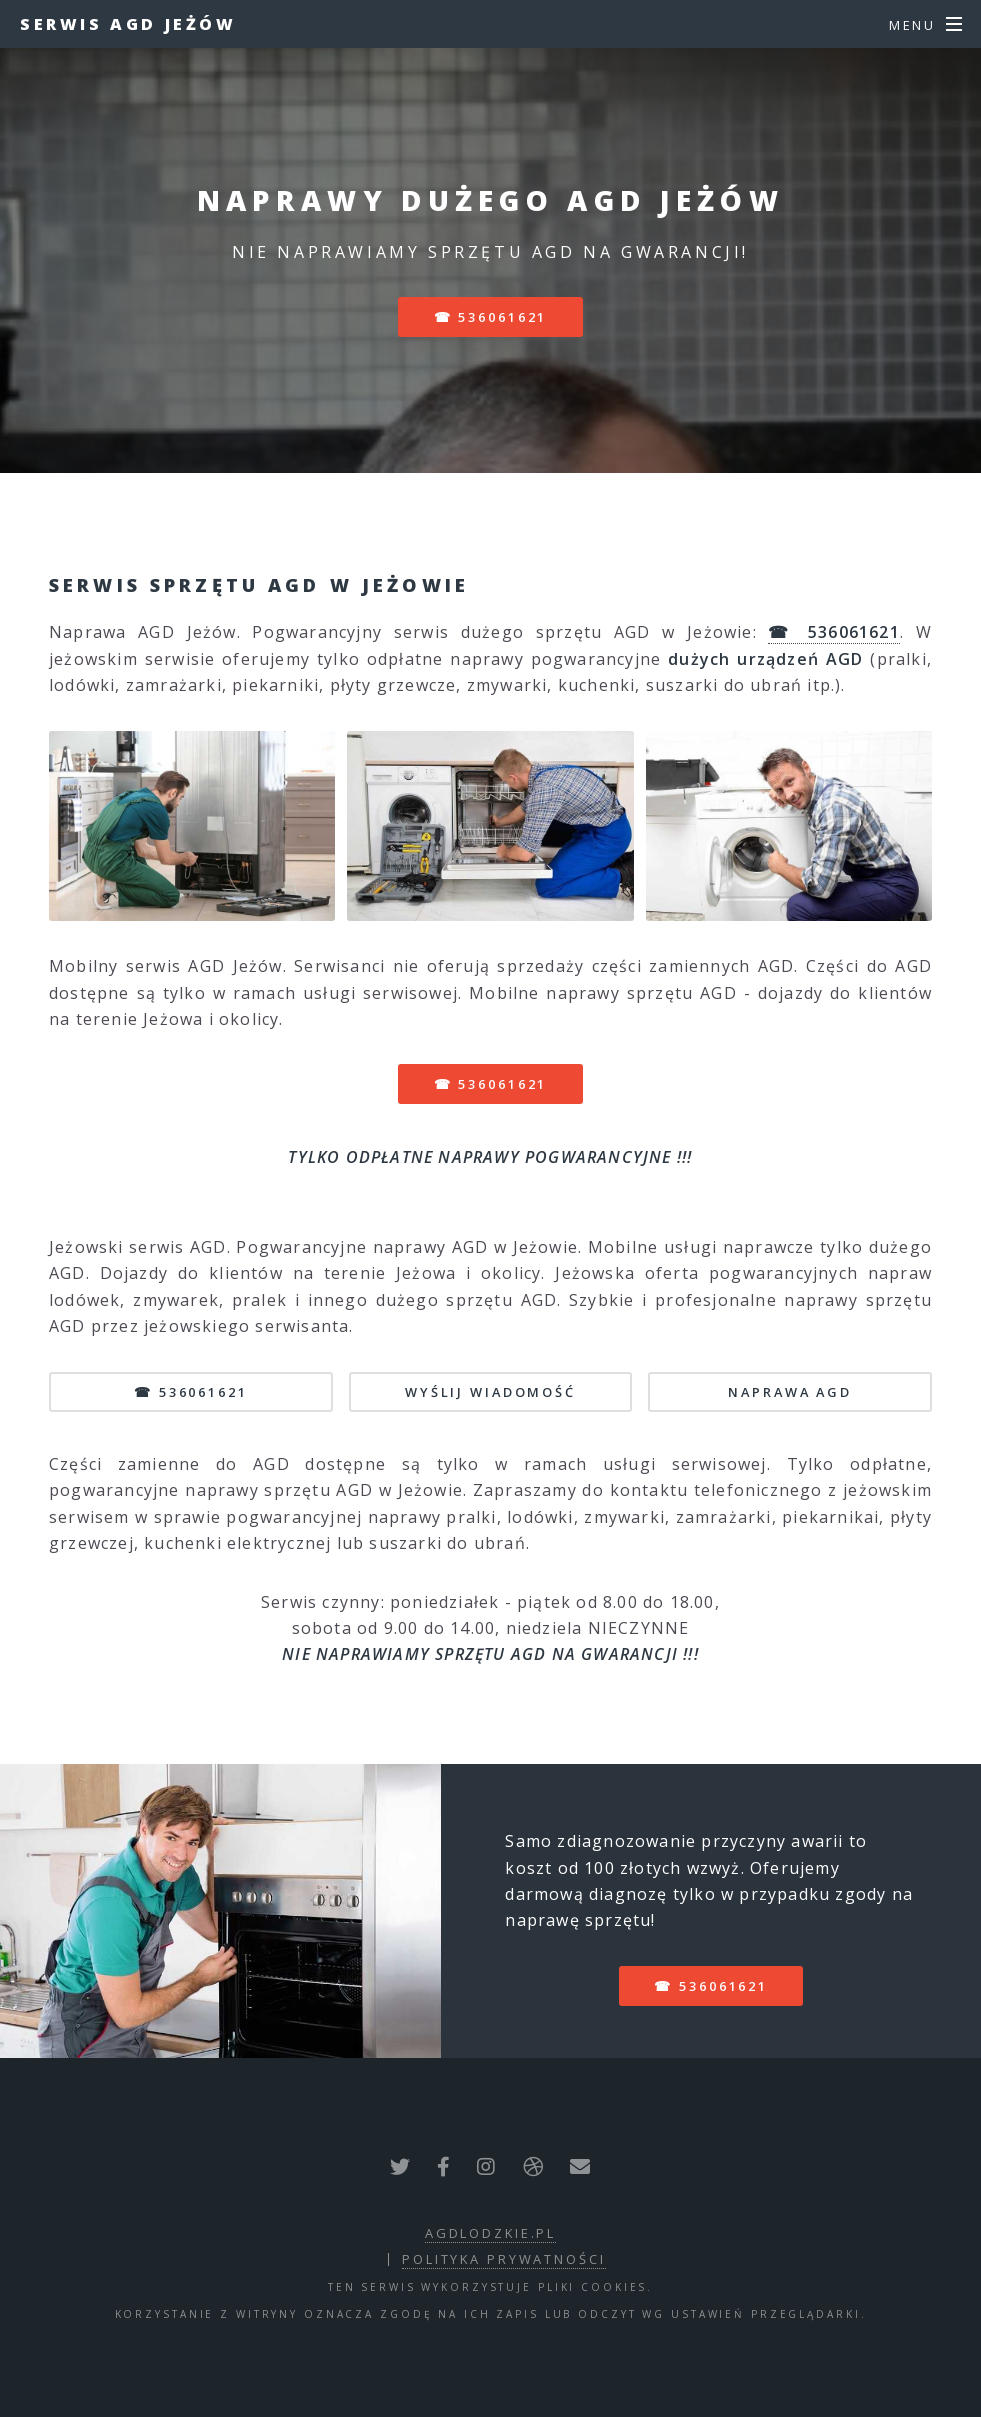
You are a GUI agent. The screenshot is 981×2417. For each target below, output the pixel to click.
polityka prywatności (504, 2259)
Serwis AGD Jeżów (128, 24)
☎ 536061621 (491, 317)
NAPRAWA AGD (790, 1392)
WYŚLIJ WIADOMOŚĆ (490, 1392)
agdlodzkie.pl (490, 2233)
